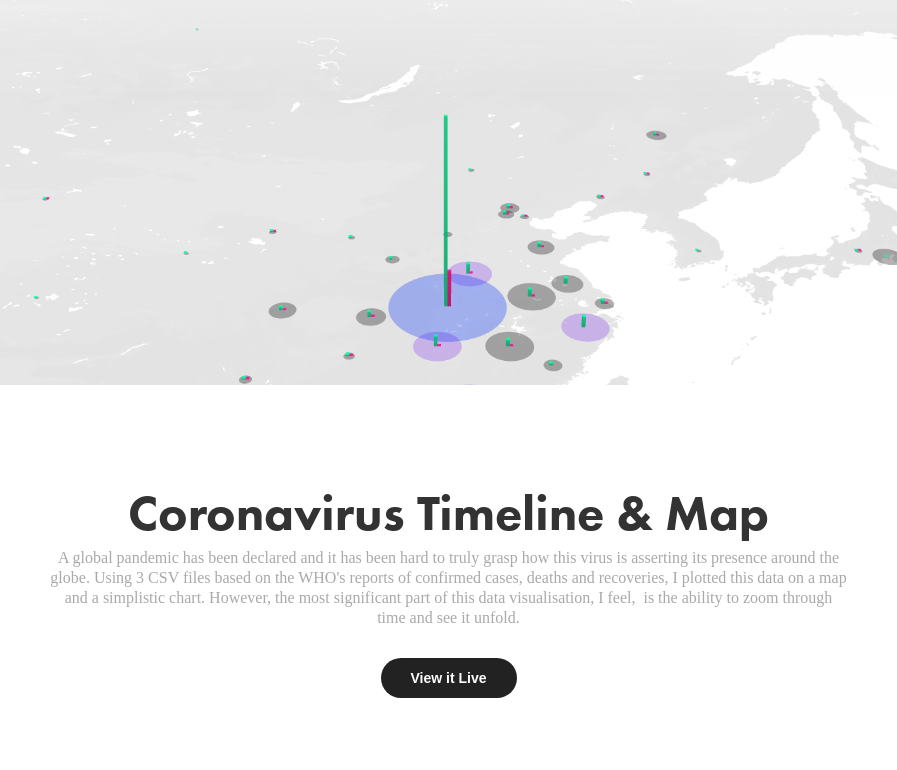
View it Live (449, 678)
